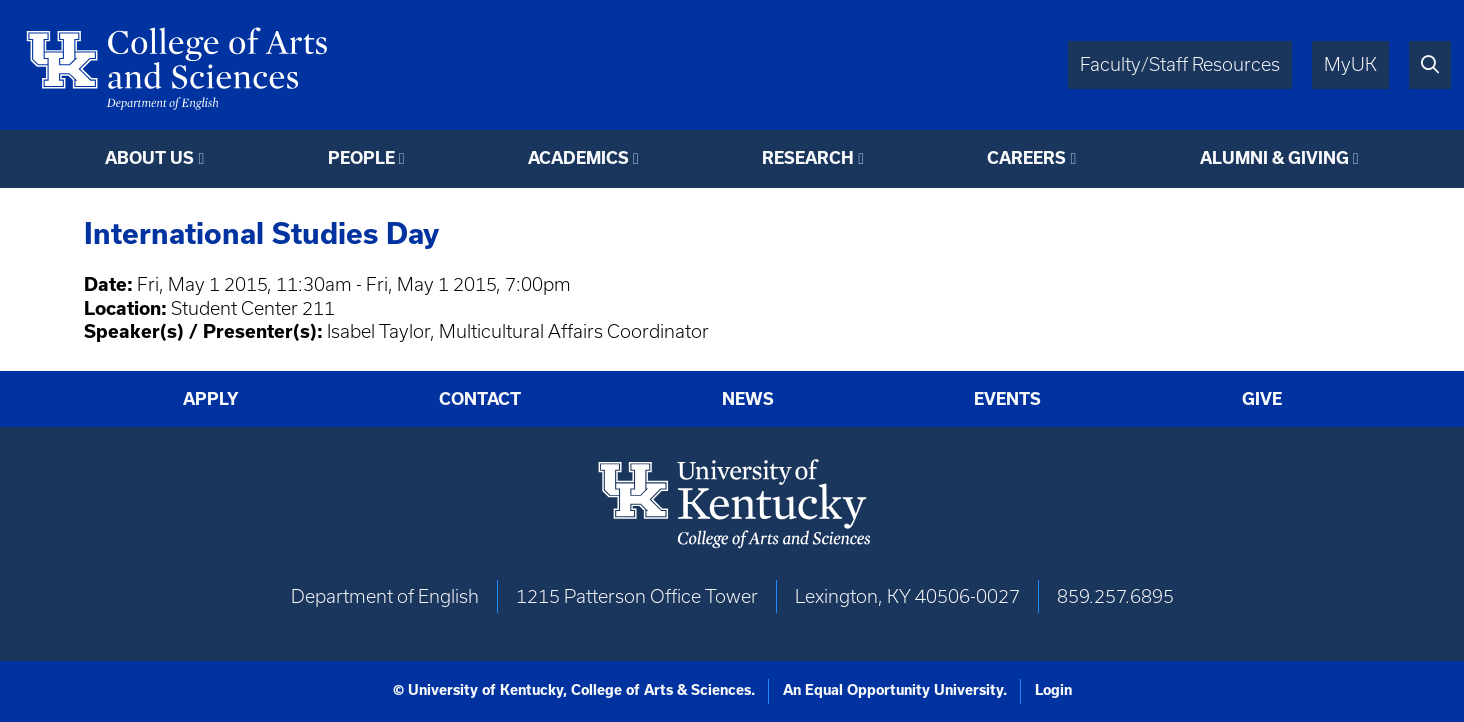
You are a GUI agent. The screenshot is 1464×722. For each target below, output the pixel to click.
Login (1053, 690)
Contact (480, 398)
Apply (211, 398)
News (748, 398)
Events (1007, 398)
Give (1262, 398)
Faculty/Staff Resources (1180, 64)
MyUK (1350, 64)
